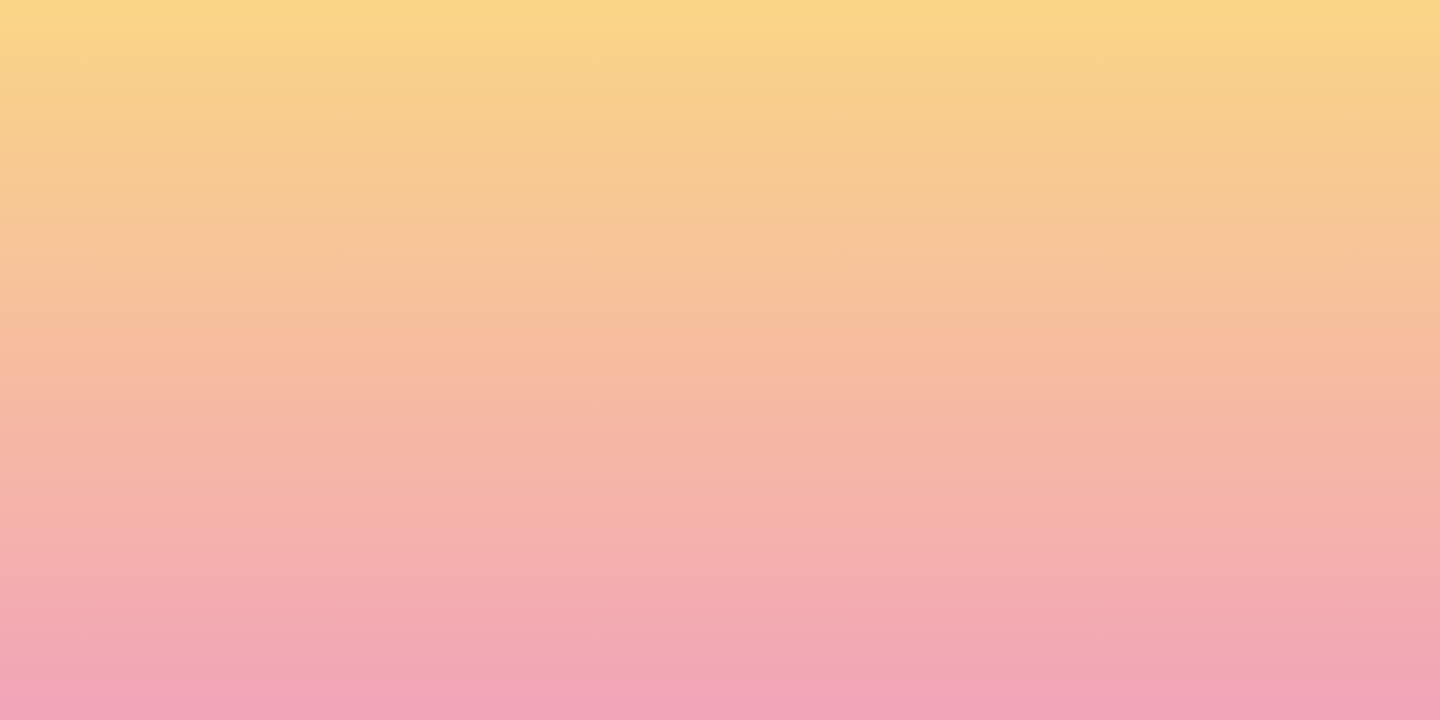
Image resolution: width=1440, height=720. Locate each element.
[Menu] (1340, 35)
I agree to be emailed (380, 510)
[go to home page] (225, 116)
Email (749, 424)
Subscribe (338, 585)
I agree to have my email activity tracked (440, 536)
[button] (1215, 34)
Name (311, 424)
